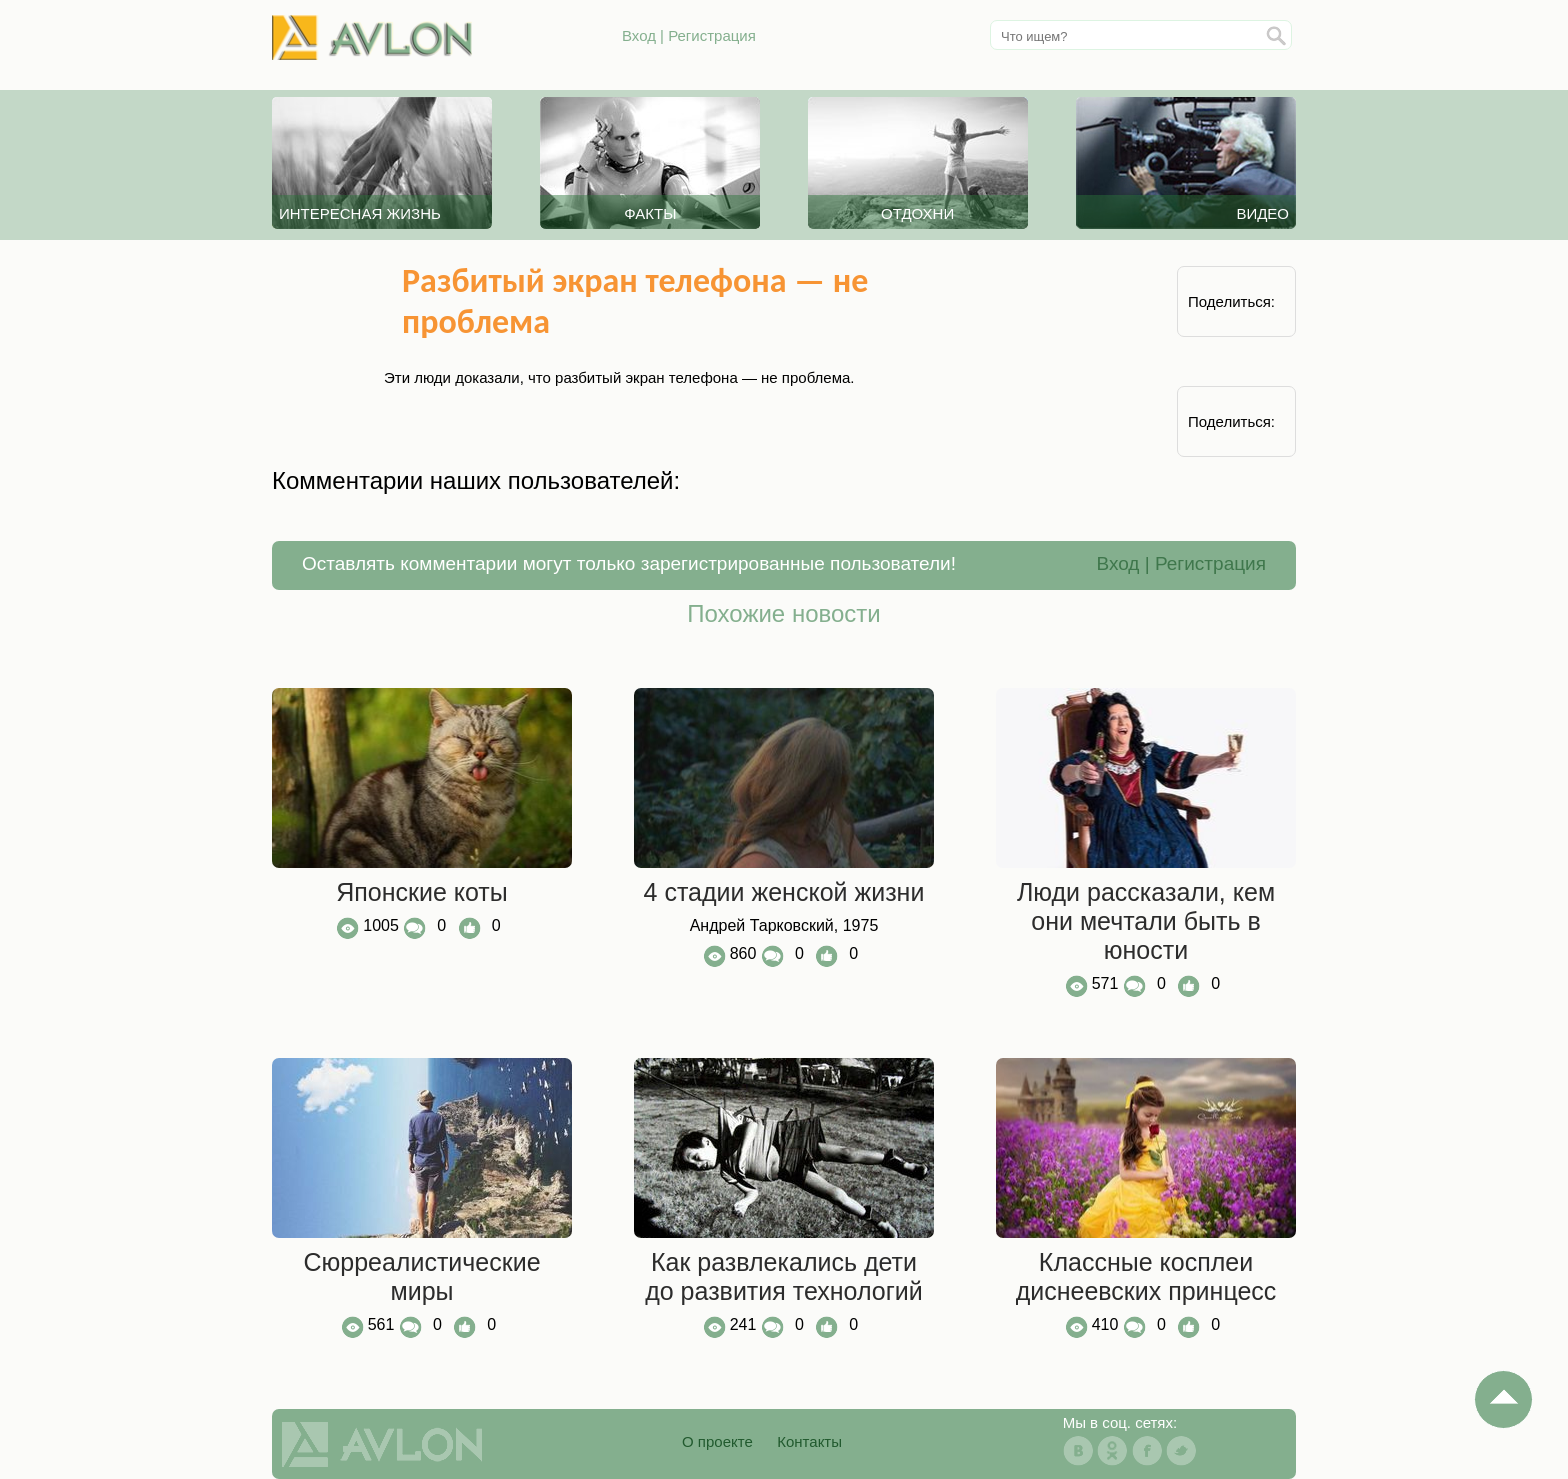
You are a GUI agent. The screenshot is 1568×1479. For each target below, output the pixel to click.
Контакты (809, 1441)
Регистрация (712, 35)
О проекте (717, 1441)
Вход (639, 35)
